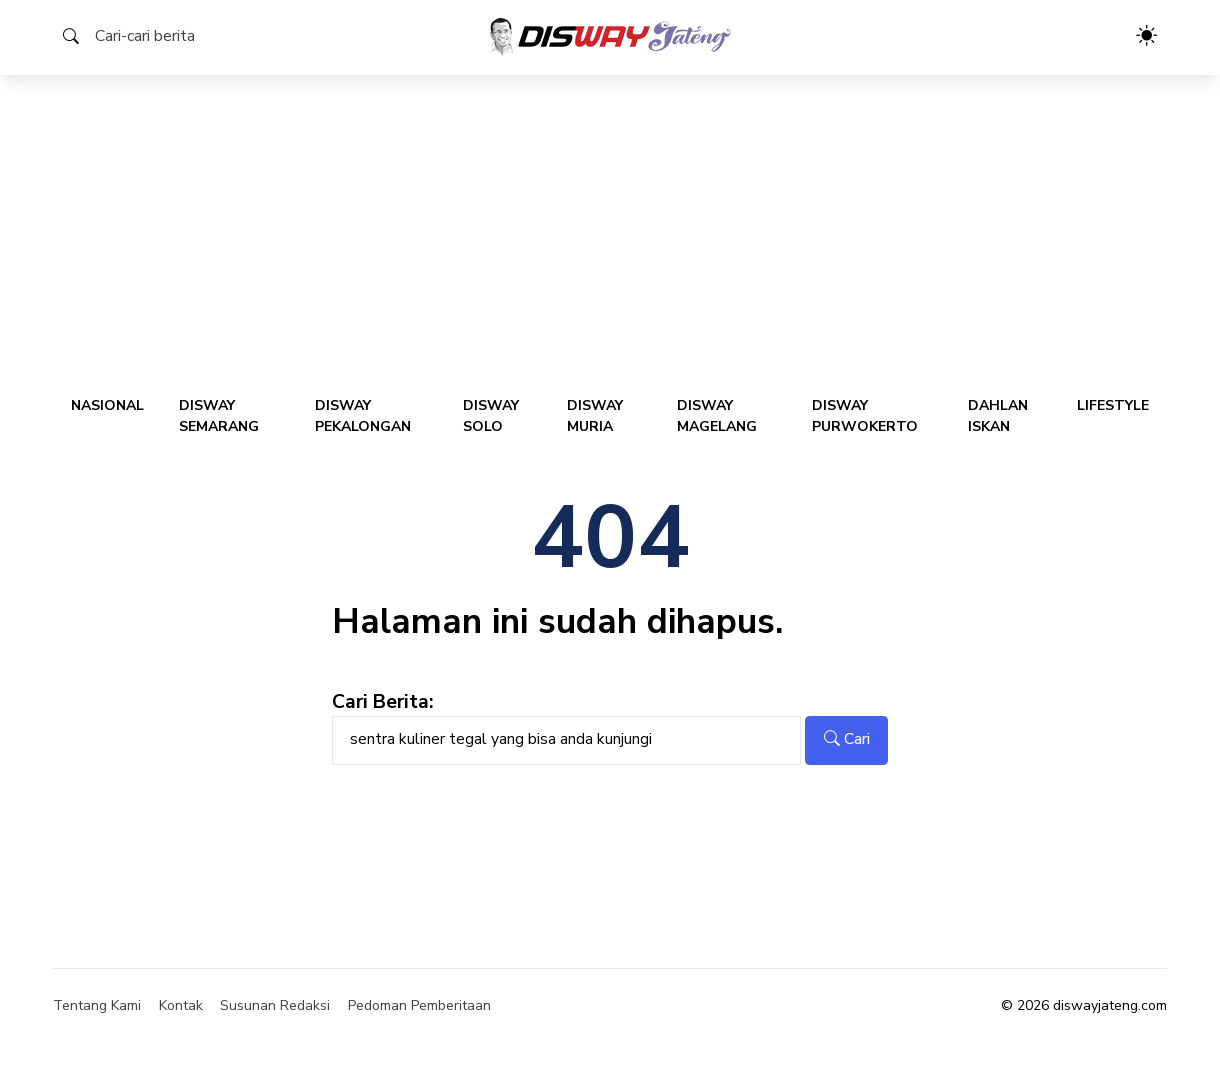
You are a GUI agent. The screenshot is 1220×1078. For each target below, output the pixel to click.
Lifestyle (1113, 405)
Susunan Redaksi (275, 1005)
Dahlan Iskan (998, 416)
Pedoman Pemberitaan (419, 1005)
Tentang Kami (97, 1005)
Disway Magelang (717, 416)
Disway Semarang (219, 416)
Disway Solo (491, 416)
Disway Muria (595, 416)
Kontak (181, 1005)
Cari (847, 739)
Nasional (107, 405)
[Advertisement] (610, 225)
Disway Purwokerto (865, 416)
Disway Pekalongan (363, 416)
